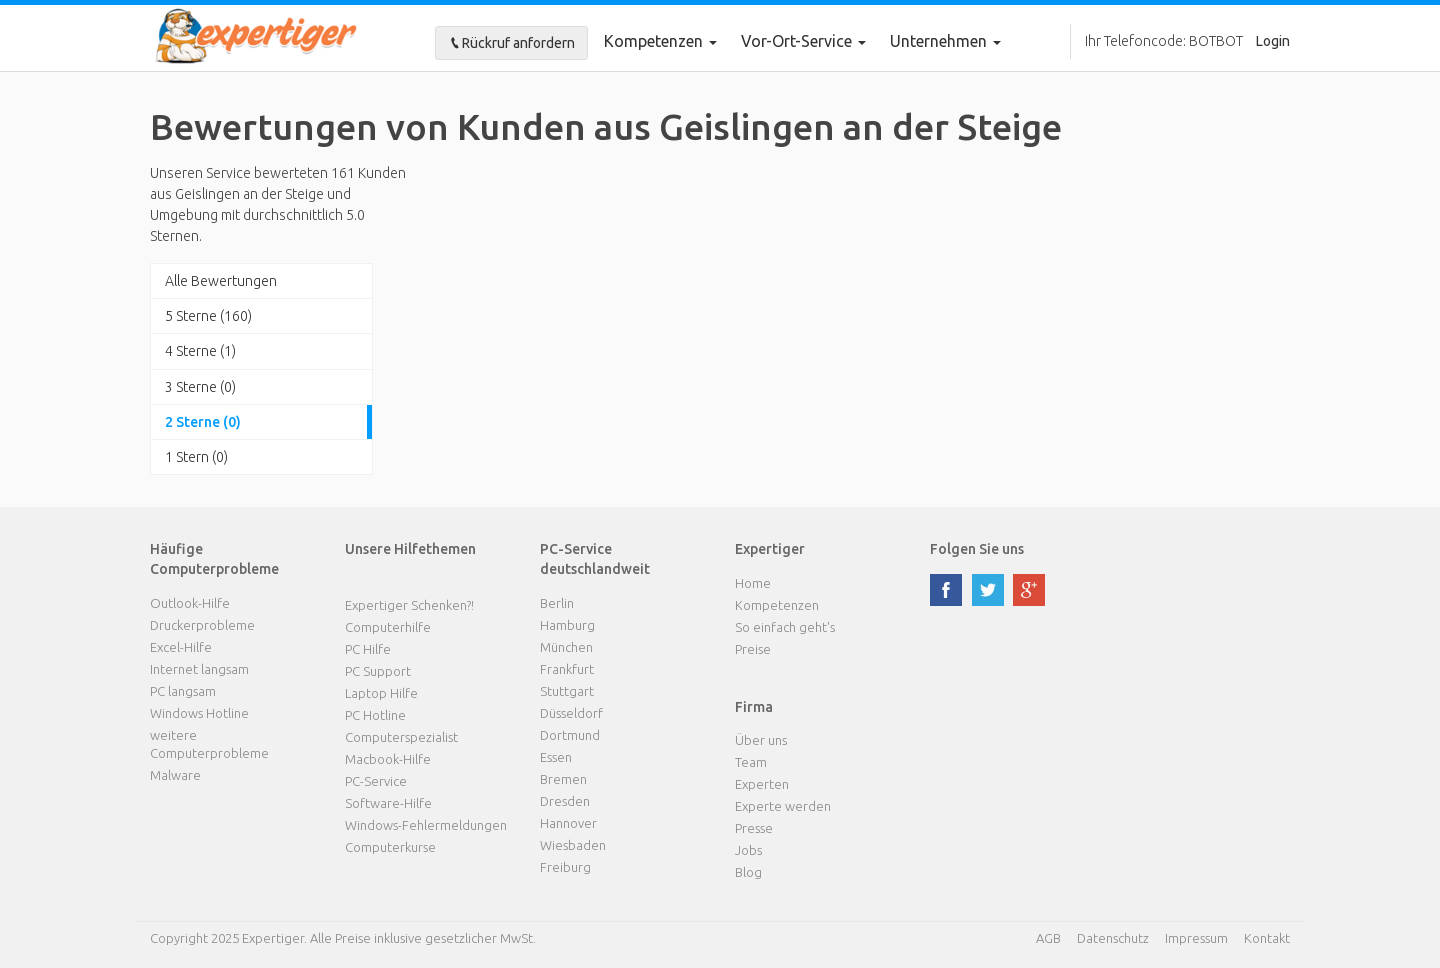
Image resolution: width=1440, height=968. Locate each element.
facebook (946, 590)
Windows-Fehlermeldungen (426, 825)
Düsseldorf (571, 713)
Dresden (565, 801)
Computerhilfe (388, 627)
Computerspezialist (401, 737)
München (566, 647)
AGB (1048, 938)
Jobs (748, 850)
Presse (754, 828)
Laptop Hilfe (381, 693)
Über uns (761, 740)
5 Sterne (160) (208, 316)
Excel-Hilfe (181, 647)
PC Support (378, 671)
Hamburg (567, 625)
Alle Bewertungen (221, 281)
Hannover (568, 823)
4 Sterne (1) (200, 351)
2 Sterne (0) (203, 422)
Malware (175, 775)
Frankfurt (567, 669)
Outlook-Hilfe (190, 603)
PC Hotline (375, 715)
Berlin (557, 603)
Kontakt (1267, 938)
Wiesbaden (573, 845)
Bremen (563, 779)
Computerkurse (390, 847)
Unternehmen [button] (945, 41)
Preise (753, 649)
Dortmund (570, 735)
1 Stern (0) (196, 457)
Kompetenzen (660, 41)
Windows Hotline (199, 713)
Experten (762, 784)
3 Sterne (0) (200, 387)
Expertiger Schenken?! (409, 605)
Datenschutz (1113, 938)
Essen (556, 757)
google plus (1029, 590)
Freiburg (565, 867)
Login (1273, 41)
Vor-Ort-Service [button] (803, 41)
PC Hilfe (368, 649)
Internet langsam (199, 669)
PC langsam (183, 691)
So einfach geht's (785, 627)
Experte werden (783, 806)
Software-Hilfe (388, 803)
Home (753, 583)
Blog (748, 872)
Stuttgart (567, 691)
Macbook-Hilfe (388, 759)
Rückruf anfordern (511, 43)
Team (751, 762)
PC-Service (376, 781)
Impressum (1196, 938)
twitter (988, 590)
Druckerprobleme (202, 625)
